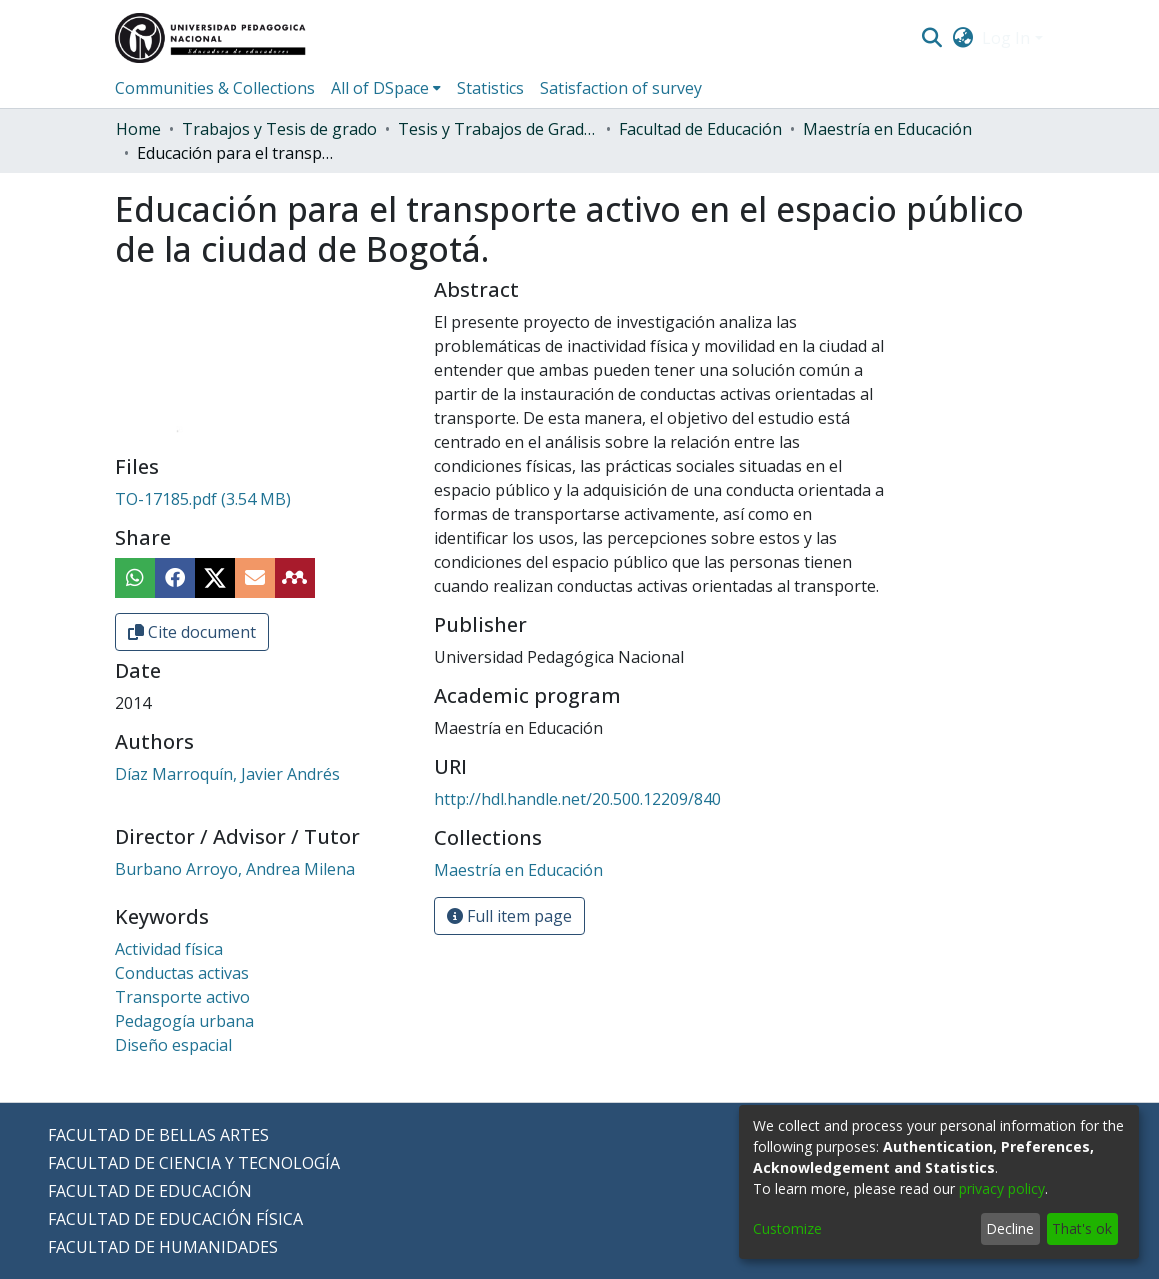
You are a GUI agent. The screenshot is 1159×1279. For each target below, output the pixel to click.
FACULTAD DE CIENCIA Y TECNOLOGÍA (194, 1163)
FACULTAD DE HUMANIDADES (163, 1247)
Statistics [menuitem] (490, 88)
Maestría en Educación (887, 129)
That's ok (1082, 1228)
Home (138, 129)
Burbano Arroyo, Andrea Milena (235, 869)
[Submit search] (932, 38)
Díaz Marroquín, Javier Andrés (227, 774)
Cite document (192, 632)
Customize (787, 1228)
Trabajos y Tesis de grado (279, 129)
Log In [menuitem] (1006, 38)
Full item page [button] (509, 916)
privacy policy (1002, 1188)
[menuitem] (962, 38)
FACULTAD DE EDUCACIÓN (150, 1191)
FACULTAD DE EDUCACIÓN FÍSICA (175, 1219)
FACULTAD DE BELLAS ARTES (158, 1135)
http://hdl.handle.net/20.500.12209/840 (577, 799)
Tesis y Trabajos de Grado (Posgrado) (498, 129)
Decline (1010, 1228)
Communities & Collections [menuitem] (215, 88)
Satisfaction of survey (621, 88)
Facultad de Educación (700, 129)
